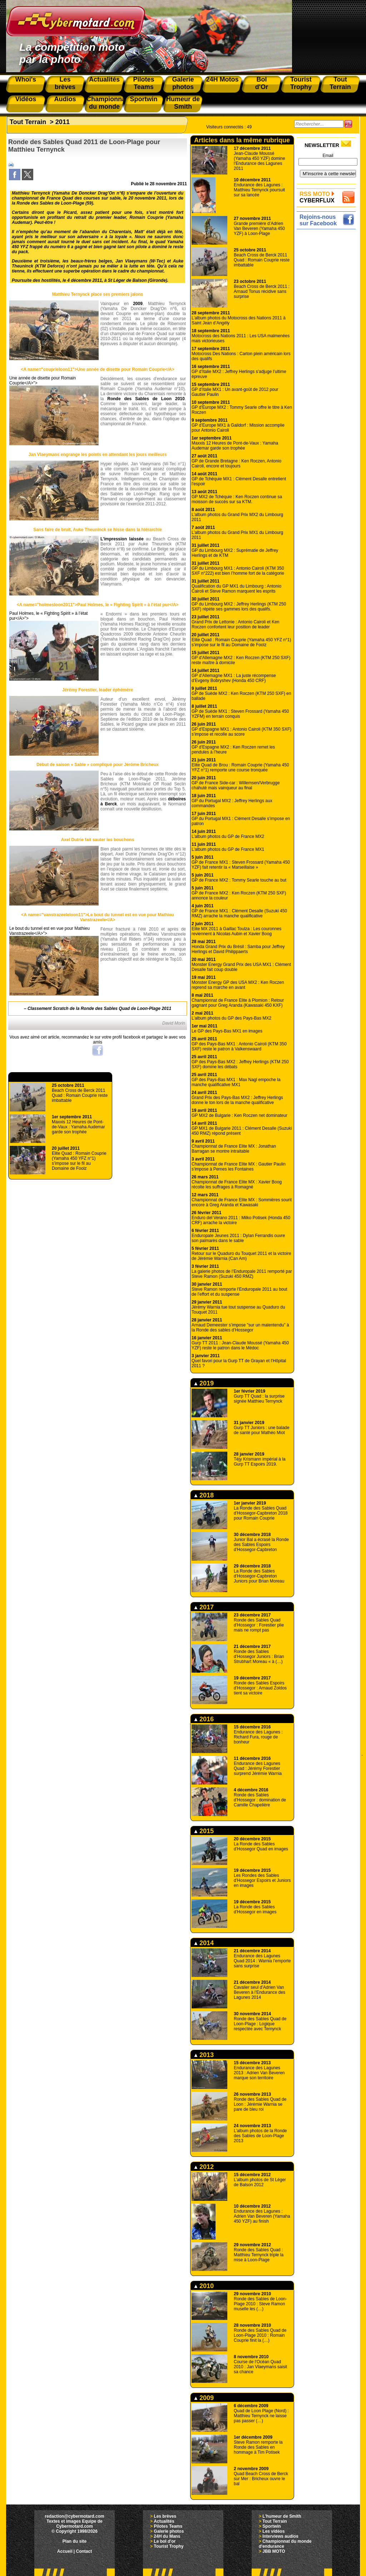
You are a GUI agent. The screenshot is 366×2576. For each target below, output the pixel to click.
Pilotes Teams (168, 2526)
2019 (204, 1383)
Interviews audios (280, 2536)
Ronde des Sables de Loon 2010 (145, 398)
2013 (204, 2055)
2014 (204, 1943)
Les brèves (165, 2516)
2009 (138, 303)
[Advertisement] (328, 338)
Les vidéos (273, 2531)
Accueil (65, 2551)
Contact (84, 2551)
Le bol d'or (164, 2541)
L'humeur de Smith (281, 2516)
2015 (204, 1831)
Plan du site (74, 2541)
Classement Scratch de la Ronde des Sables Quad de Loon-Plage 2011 (99, 1008)
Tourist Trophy (168, 2546)
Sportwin (271, 2526)
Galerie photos (169, 2531)
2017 (204, 1607)
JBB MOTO (273, 2551)
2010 (204, 2286)
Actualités (164, 2521)
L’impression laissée (122, 538)
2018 (204, 1495)
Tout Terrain (28, 122)
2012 (204, 2166)
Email (327, 155)
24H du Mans (167, 2536)
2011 (62, 122)
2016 (204, 1719)
